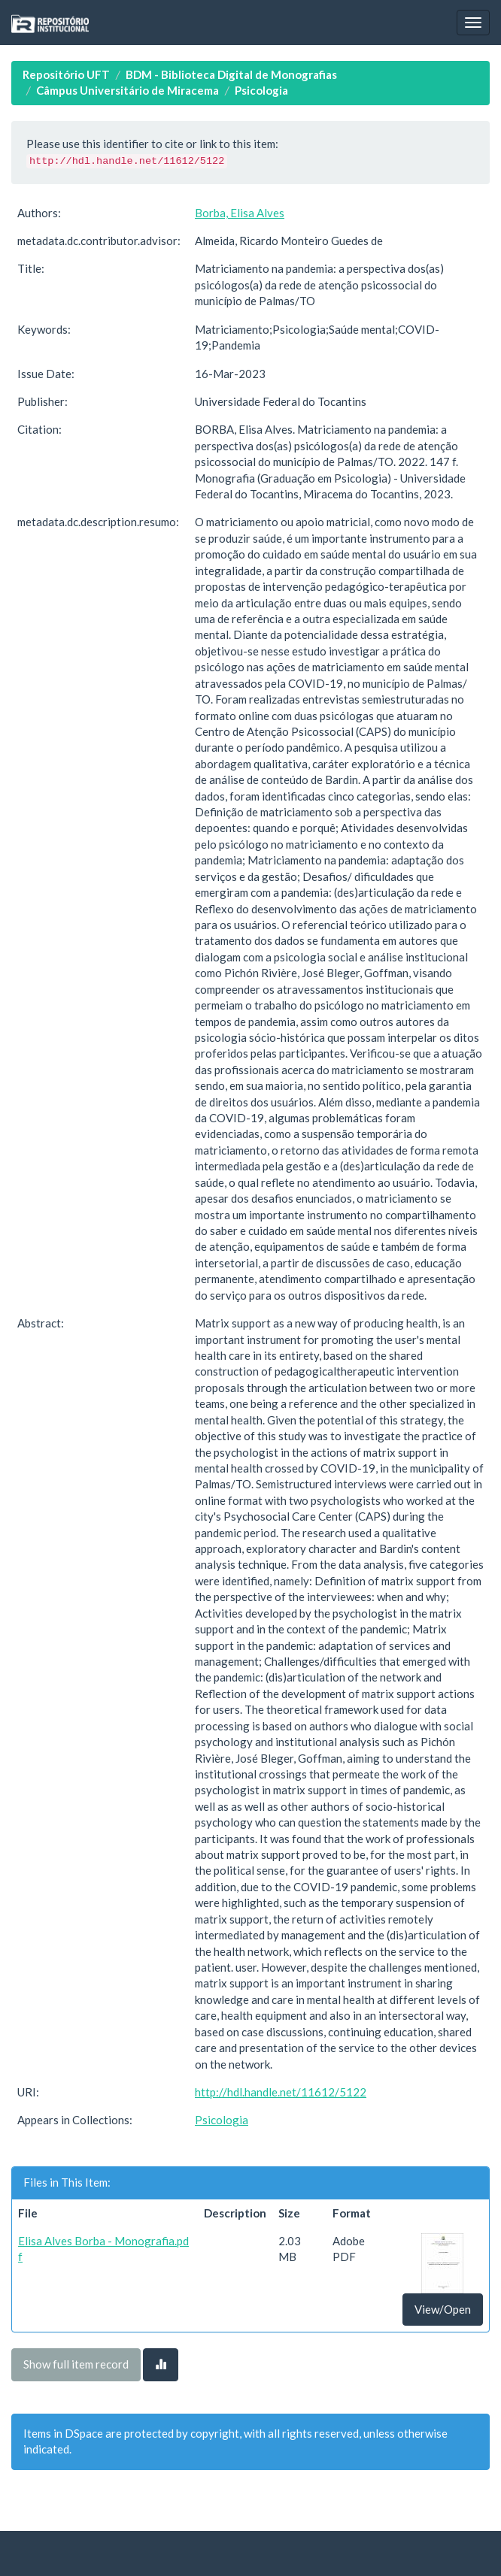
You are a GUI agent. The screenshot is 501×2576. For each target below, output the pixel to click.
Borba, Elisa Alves (239, 212)
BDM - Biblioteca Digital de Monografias (231, 74)
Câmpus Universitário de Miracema (127, 90)
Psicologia (261, 90)
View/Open (442, 2309)
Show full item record (76, 2364)
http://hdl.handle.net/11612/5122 (280, 2092)
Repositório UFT (66, 74)
